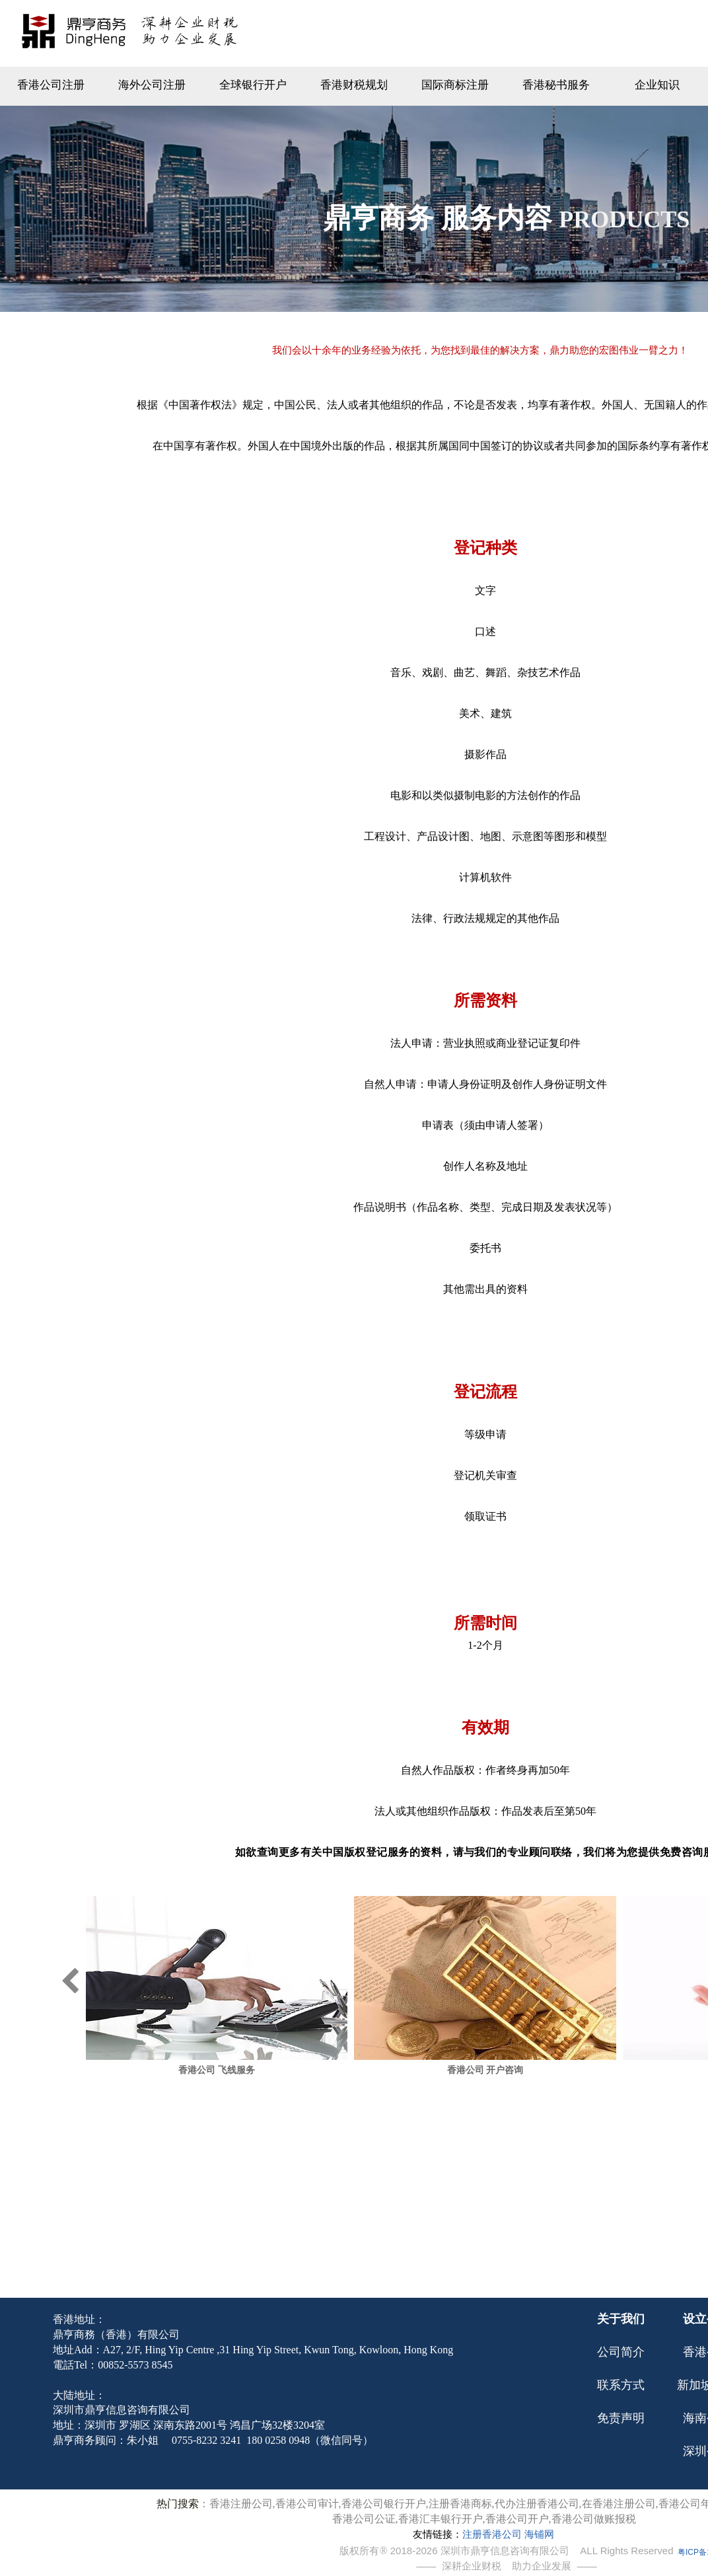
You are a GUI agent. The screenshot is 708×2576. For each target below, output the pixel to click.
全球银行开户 (253, 85)
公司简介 (621, 2352)
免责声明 (621, 2418)
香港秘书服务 (556, 85)
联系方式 (621, 2385)
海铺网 (539, 2534)
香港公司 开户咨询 (541, 2070)
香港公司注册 (51, 85)
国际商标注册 (455, 85)
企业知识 (657, 85)
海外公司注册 (152, 85)
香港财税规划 (354, 85)
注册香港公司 (492, 2534)
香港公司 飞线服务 (273, 2070)
